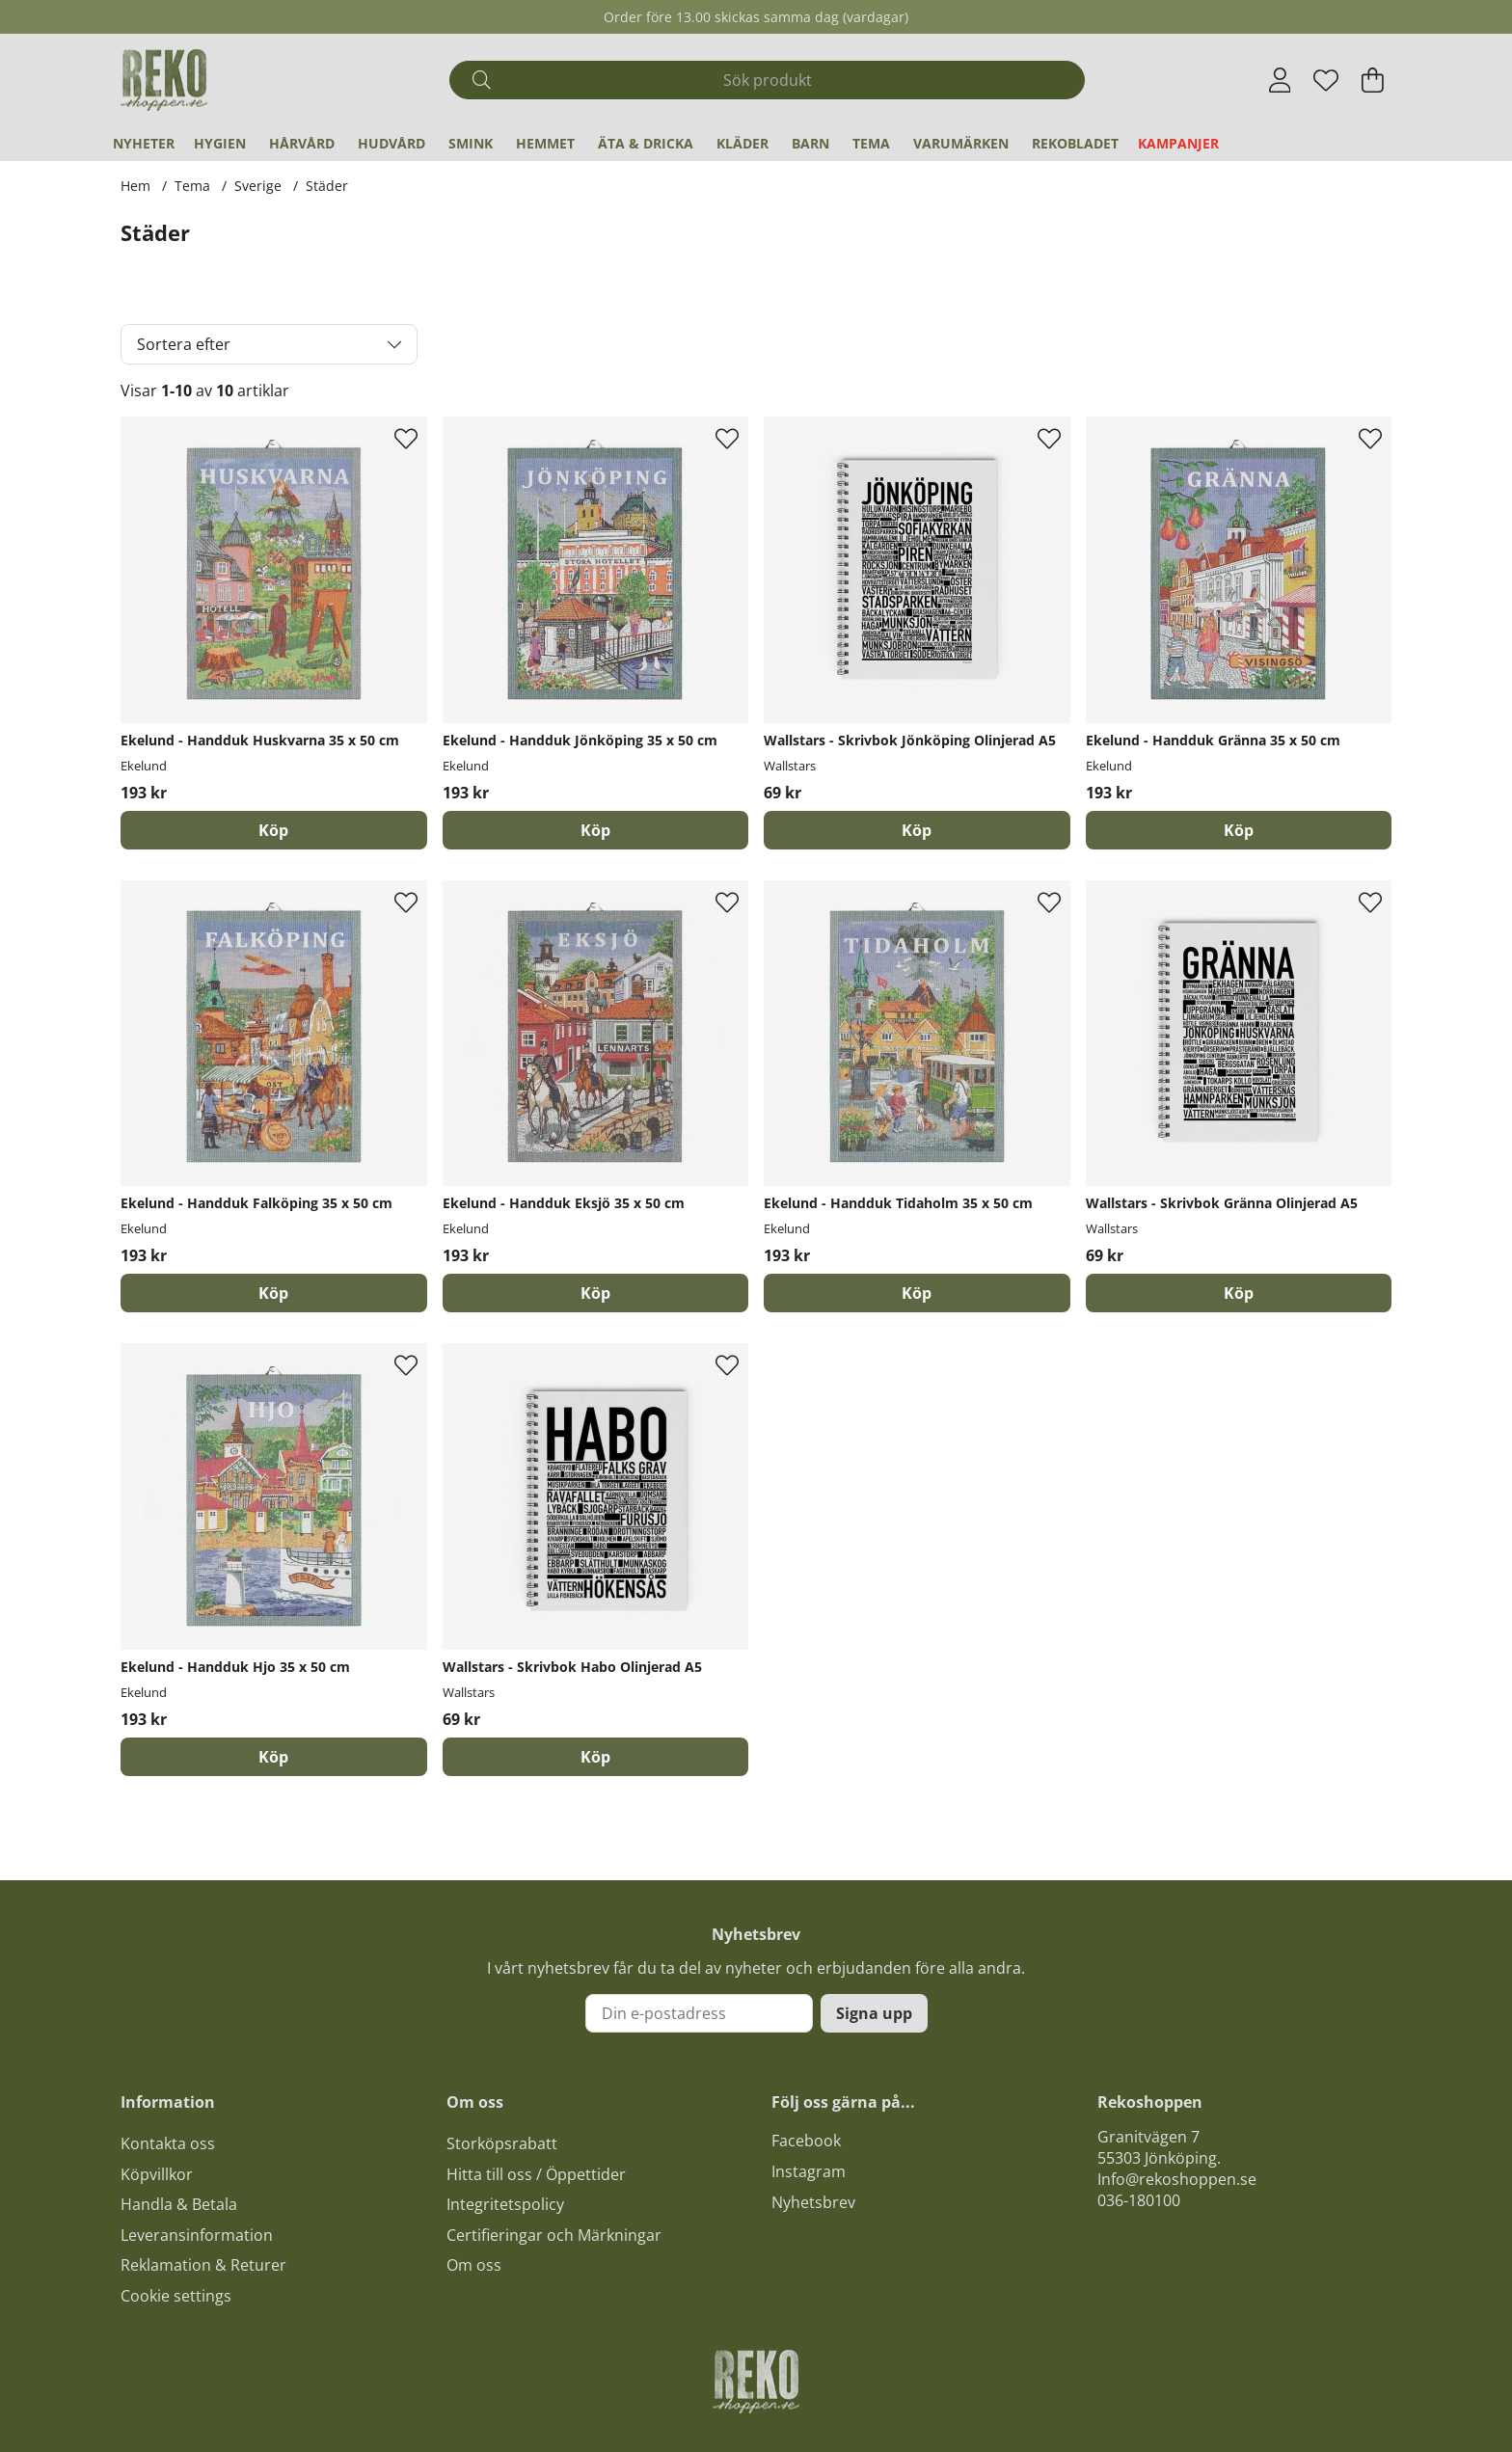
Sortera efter (183, 344)
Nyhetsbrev (813, 2202)
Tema (871, 143)
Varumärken (961, 143)
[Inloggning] (1280, 80)
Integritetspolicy (505, 2204)
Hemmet (545, 143)
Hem (135, 185)
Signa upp (874, 2013)
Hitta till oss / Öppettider (536, 2174)
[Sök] (767, 80)
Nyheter (144, 143)
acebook (810, 2140)
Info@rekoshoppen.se (1176, 2179)
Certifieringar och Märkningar (554, 2235)
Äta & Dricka (645, 143)
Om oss (473, 2265)
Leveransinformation (197, 2235)
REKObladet (1075, 143)
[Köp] (274, 830)
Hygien (220, 143)
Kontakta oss (168, 2143)
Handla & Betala (179, 2204)
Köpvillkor (157, 2174)
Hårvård (302, 143)
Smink (470, 143)
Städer (327, 185)
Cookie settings (176, 2295)
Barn (810, 143)
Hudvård (391, 143)
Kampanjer (1178, 143)
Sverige (258, 185)
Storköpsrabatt (501, 2143)
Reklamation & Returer (203, 2265)
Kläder (742, 143)
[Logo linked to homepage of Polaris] (164, 80)
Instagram (808, 2171)
